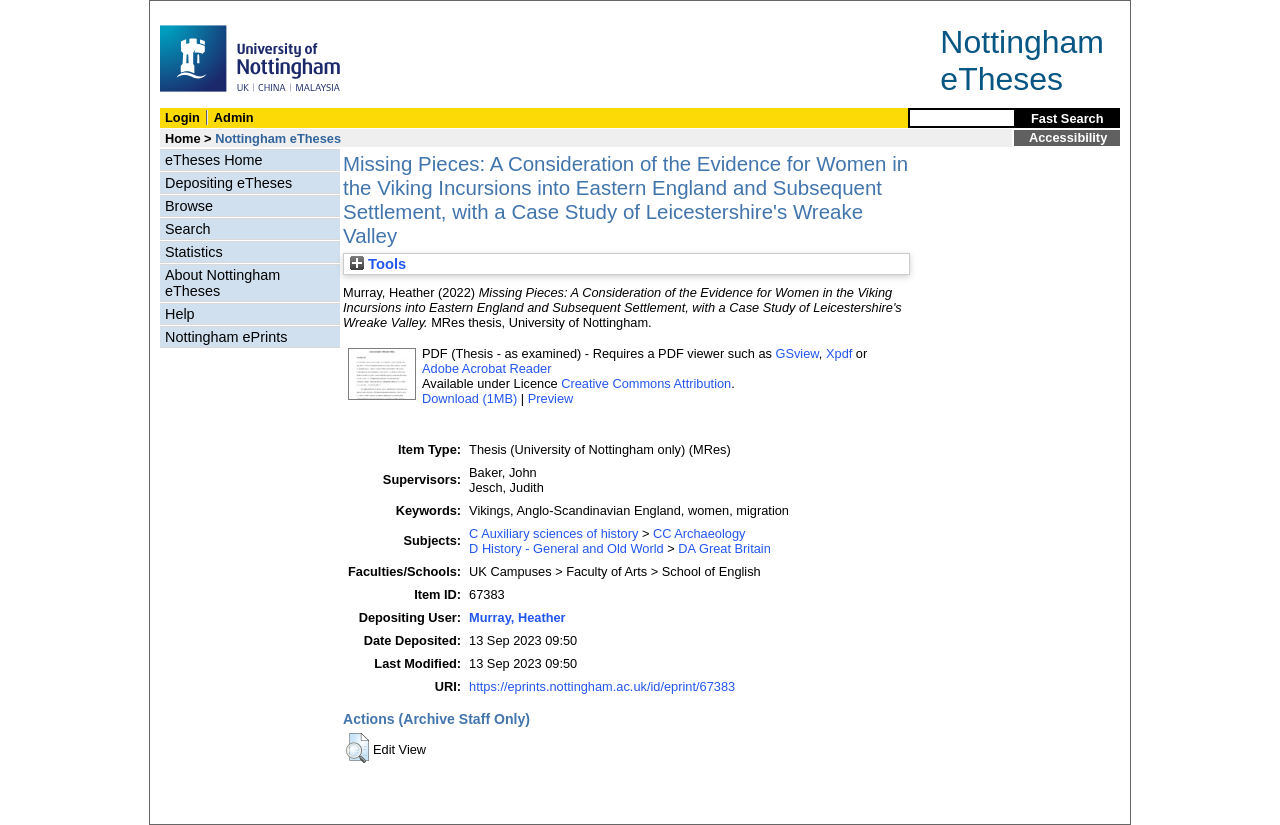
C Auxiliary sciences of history (553, 533)
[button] (357, 748)
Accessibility (1068, 137)
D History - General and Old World (566, 548)
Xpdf (839, 353)
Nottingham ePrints (226, 337)
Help (180, 314)
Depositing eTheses (228, 183)
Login (182, 117)
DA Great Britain (724, 548)
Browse (189, 206)
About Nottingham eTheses (222, 283)
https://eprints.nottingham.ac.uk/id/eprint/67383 (602, 686)
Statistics (194, 252)
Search (188, 229)
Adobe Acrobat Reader (486, 368)
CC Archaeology (699, 533)
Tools (378, 264)
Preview (551, 398)
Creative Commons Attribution (646, 383)
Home (183, 138)
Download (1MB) (469, 398)
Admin (234, 117)
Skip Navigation (193, 11)
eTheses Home (214, 160)
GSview (796, 353)
